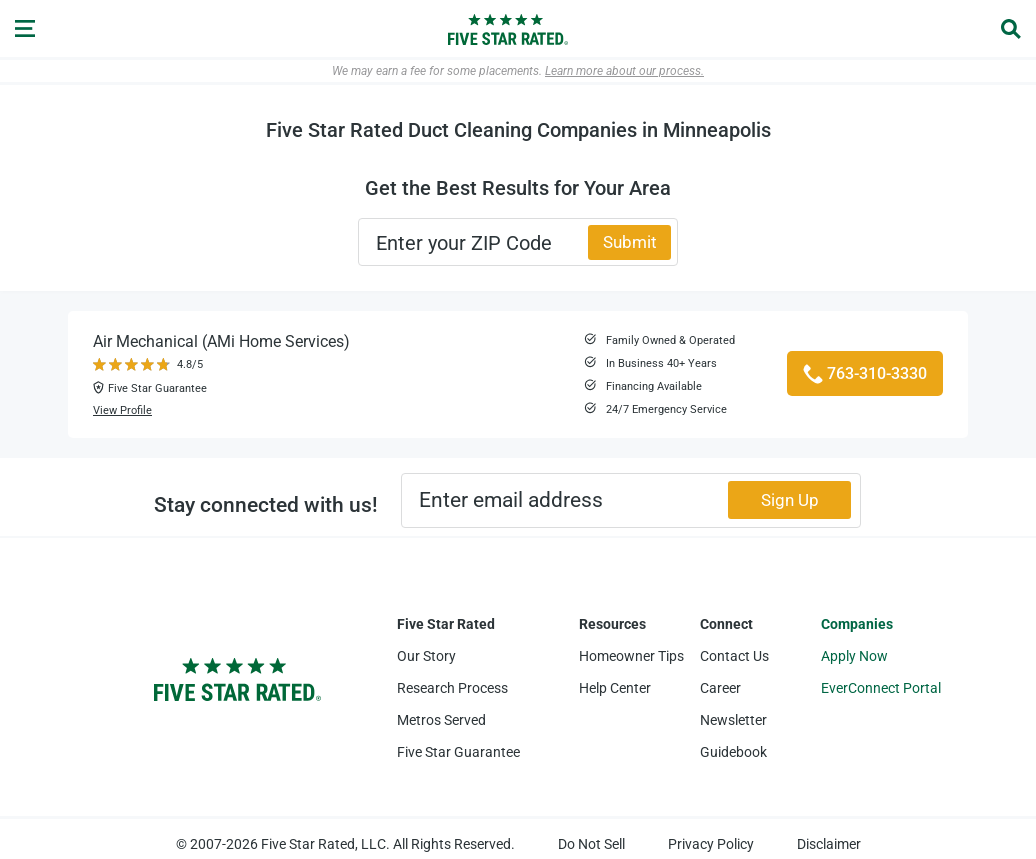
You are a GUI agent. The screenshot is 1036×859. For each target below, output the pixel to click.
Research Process (452, 688)
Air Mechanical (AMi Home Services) (221, 341)
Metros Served (441, 720)
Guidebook (733, 752)
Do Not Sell (591, 844)
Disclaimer (829, 844)
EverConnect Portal (881, 688)
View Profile (122, 410)
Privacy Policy (711, 844)
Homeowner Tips (631, 656)
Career (720, 688)
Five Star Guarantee (458, 752)
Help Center (615, 688)
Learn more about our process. (624, 71)
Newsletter (733, 720)
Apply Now (854, 656)
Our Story (426, 656)
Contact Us (734, 656)
